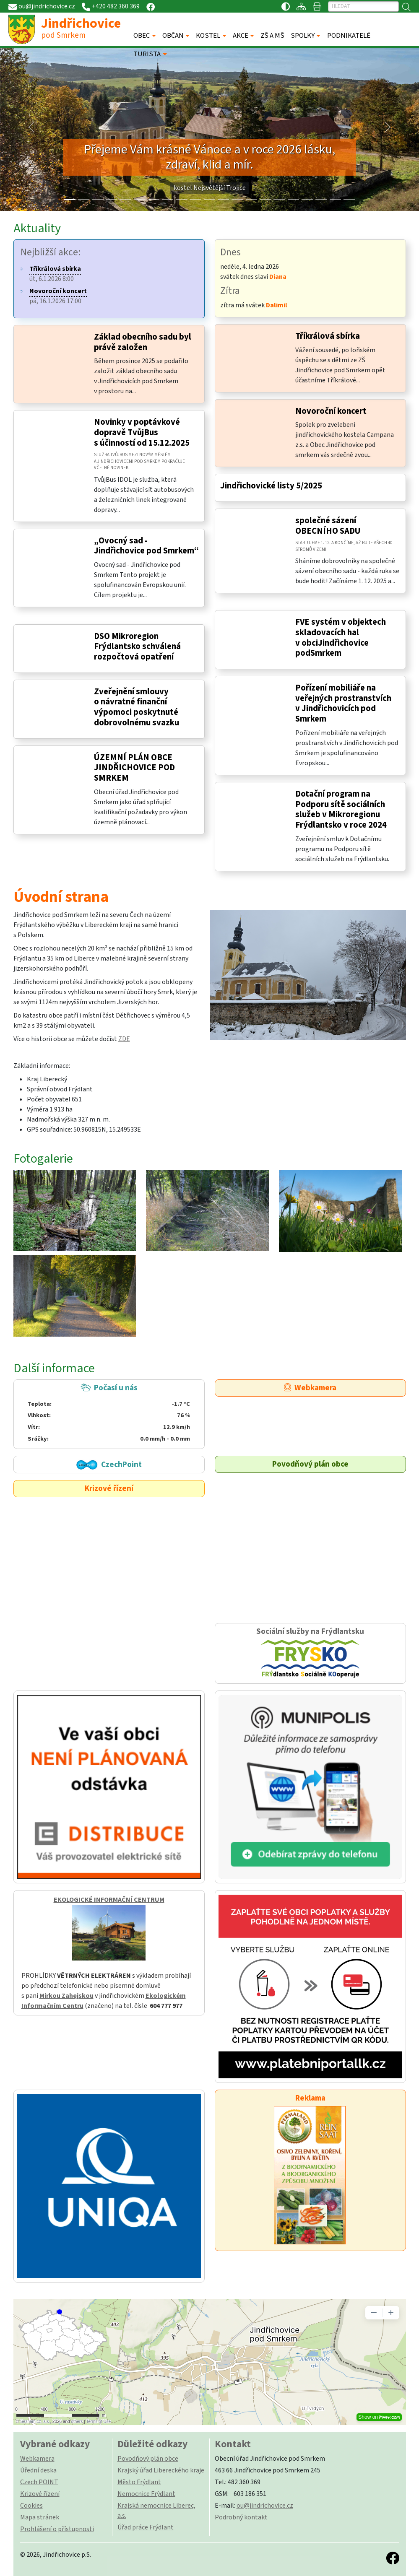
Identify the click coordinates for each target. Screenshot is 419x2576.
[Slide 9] (195, 199)
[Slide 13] (251, 199)
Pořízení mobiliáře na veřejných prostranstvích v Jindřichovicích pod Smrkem (343, 703)
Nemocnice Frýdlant (146, 2493)
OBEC (142, 36)
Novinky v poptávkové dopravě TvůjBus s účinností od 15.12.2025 (142, 432)
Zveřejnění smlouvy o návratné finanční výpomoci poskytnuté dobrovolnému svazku (136, 707)
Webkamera (310, 1388)
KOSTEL (208, 36)
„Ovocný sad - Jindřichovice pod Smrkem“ (146, 546)
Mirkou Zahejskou (66, 1995)
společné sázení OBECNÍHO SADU (328, 525)
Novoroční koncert (331, 411)
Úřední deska (38, 2470)
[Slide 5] (139, 199)
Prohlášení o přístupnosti (57, 2529)
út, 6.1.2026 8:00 (55, 273)
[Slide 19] (335, 199)
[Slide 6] (153, 199)
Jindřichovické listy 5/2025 (271, 486)
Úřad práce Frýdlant (145, 2527)
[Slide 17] (307, 199)
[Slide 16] (293, 199)
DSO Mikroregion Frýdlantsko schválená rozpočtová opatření (137, 646)
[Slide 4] (125, 199)
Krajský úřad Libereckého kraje (160, 2470)
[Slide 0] (69, 199)
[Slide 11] (223, 199)
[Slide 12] (237, 199)
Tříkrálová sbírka (327, 336)
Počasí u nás (108, 1413)
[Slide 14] (265, 199)
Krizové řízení (109, 1488)
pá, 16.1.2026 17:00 (58, 296)
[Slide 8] (181, 199)
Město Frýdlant (139, 2482)
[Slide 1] (83, 199)
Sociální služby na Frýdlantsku (310, 1653)
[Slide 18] (321, 199)
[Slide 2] (97, 199)
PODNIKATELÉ (349, 36)
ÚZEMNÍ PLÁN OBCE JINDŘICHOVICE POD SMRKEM (134, 767)
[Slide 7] (167, 199)
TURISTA (147, 54)
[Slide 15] (279, 199)
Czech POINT (39, 2482)
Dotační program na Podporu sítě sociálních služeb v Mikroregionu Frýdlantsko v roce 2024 (341, 809)
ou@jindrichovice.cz (265, 2505)
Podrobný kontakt (241, 2517)
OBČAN (173, 36)
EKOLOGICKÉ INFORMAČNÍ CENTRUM (109, 1899)
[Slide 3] (111, 199)
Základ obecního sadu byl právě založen (142, 342)
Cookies (31, 2505)
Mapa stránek (39, 2517)
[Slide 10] (209, 199)
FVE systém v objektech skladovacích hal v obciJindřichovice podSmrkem (340, 637)
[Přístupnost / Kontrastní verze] (285, 6)
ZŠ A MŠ (273, 36)
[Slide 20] (349, 199)
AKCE (241, 36)
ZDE (124, 1039)
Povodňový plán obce (310, 1464)
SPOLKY (303, 36)
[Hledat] (363, 6)
